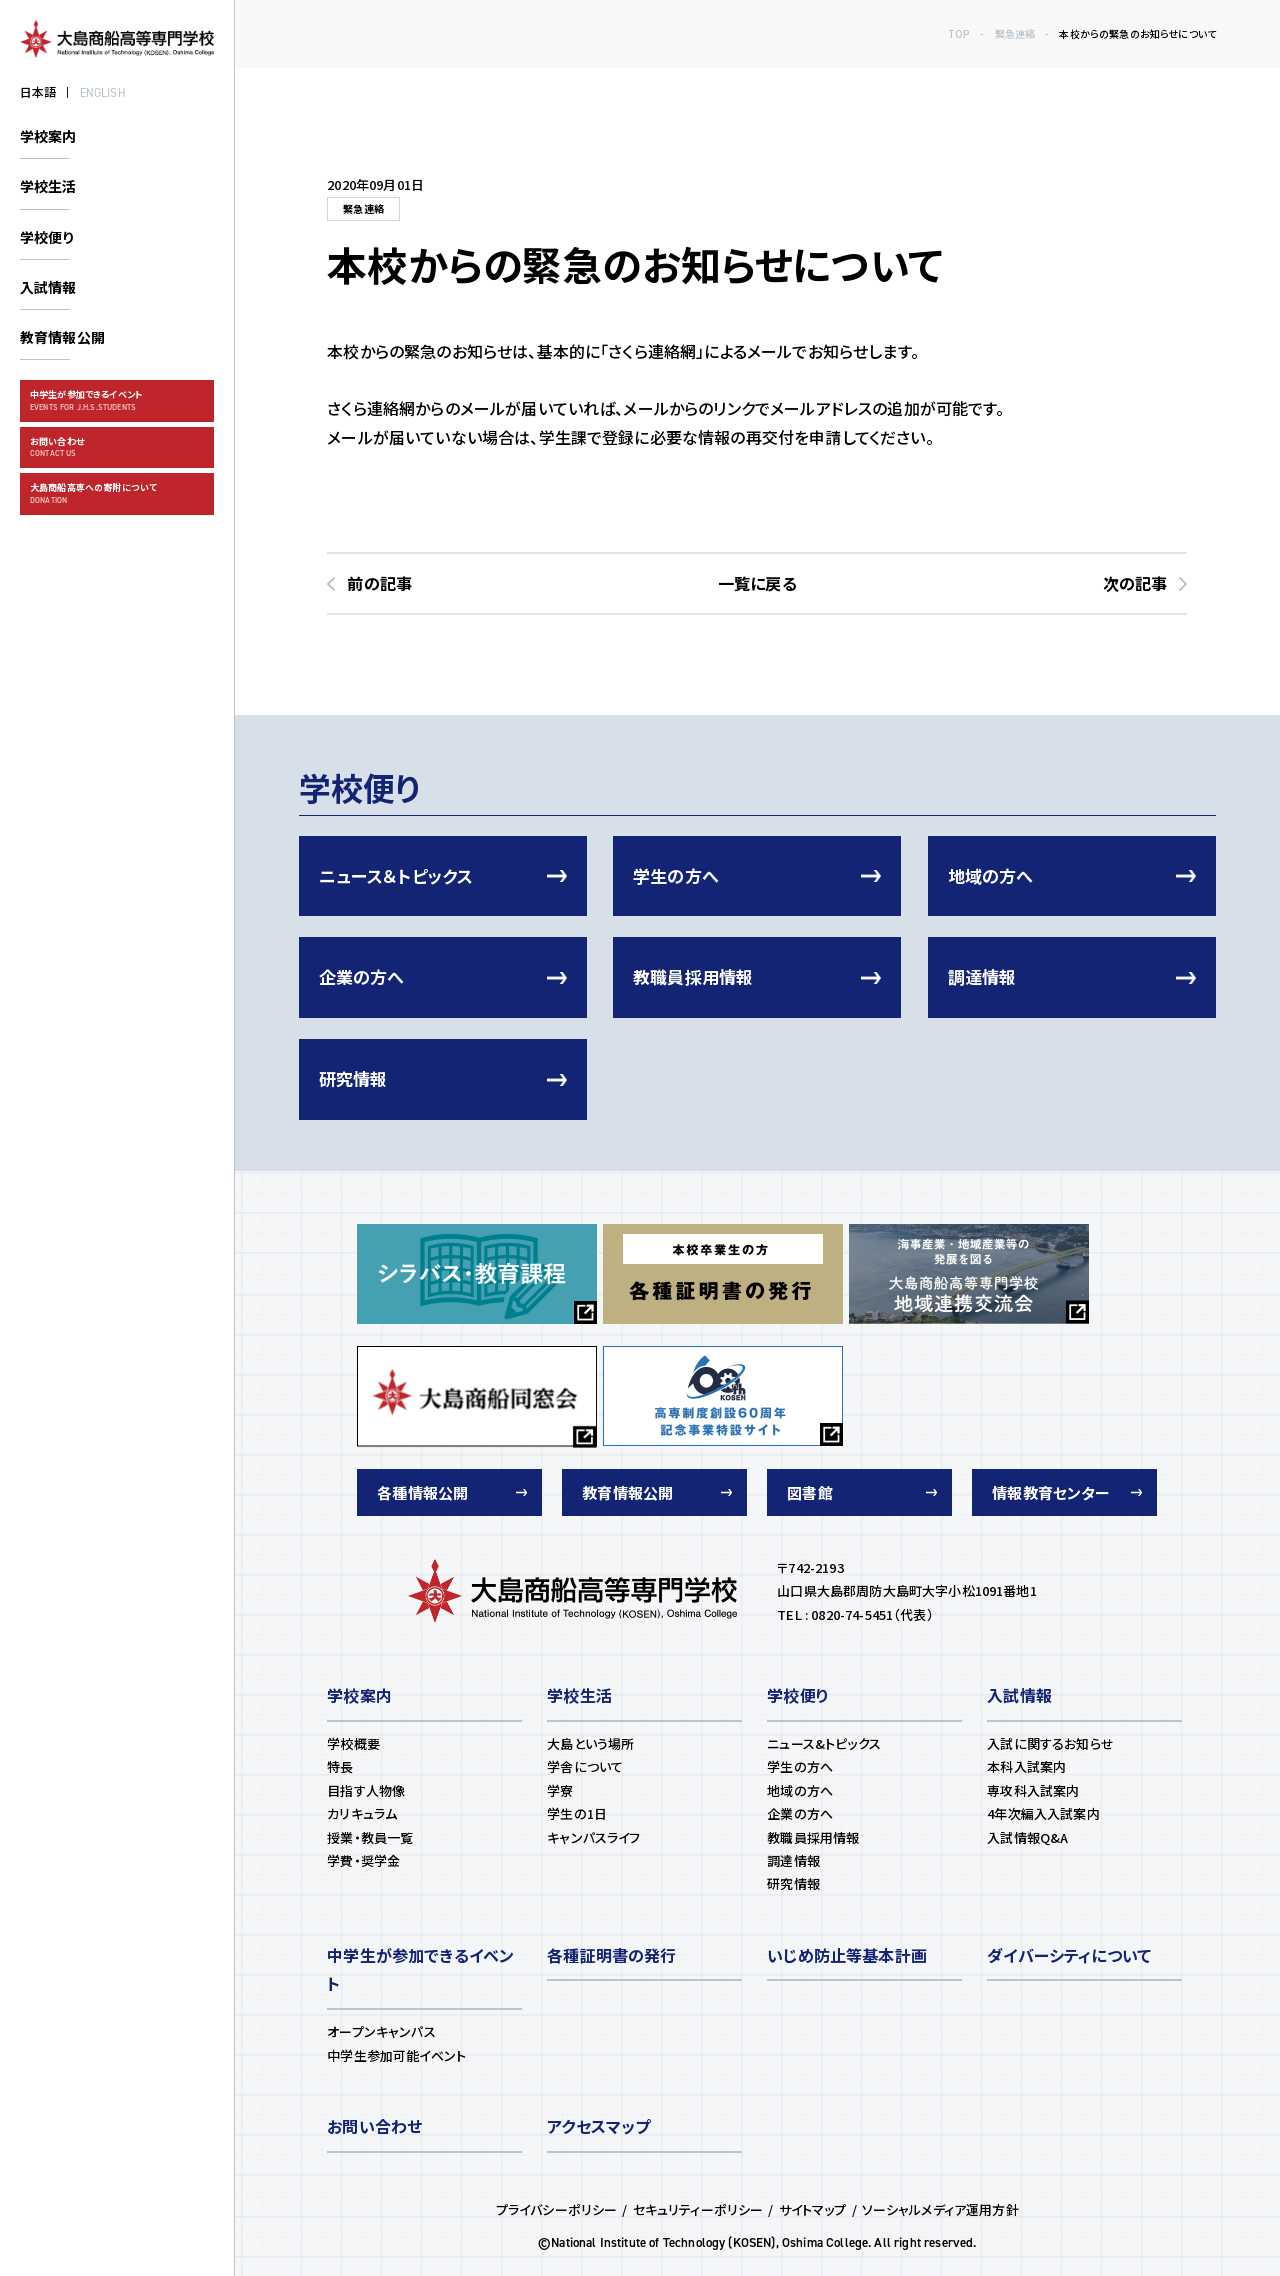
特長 (340, 1766)
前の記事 (379, 583)
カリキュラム (362, 1813)
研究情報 (353, 1078)
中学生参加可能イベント (396, 2055)
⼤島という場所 (590, 1743)
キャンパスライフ (593, 1837)
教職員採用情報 (693, 976)
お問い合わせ (374, 2126)
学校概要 (353, 1743)
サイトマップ (813, 2209)
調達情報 (982, 976)
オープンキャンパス (381, 2031)
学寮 (560, 1790)
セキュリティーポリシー (698, 2209)
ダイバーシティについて (1069, 1955)
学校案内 (48, 136)
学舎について (585, 1766)
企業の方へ (362, 976)
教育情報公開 (62, 337)
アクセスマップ (598, 2126)
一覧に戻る (757, 583)
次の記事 (1135, 583)
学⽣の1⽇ (577, 1813)
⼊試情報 (1019, 1695)
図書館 (809, 1492)
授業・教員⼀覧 (370, 1837)
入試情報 (48, 287)
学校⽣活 (579, 1695)
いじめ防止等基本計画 (847, 1955)
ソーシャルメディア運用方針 (940, 2209)
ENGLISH (103, 93)
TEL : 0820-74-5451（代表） (855, 1614)
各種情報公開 (422, 1492)
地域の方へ (991, 875)
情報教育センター (1051, 1492)
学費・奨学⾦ (363, 1860)
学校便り (47, 237)
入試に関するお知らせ (1050, 1743)
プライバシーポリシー (557, 2209)
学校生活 (48, 186)
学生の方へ (676, 875)
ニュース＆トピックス (396, 875)
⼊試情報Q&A (1027, 1837)
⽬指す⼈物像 (366, 1790)
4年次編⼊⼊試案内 (1043, 1813)
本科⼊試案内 (1026, 1766)
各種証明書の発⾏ (611, 1955)
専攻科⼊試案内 (1033, 1790)
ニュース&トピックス (824, 1743)
